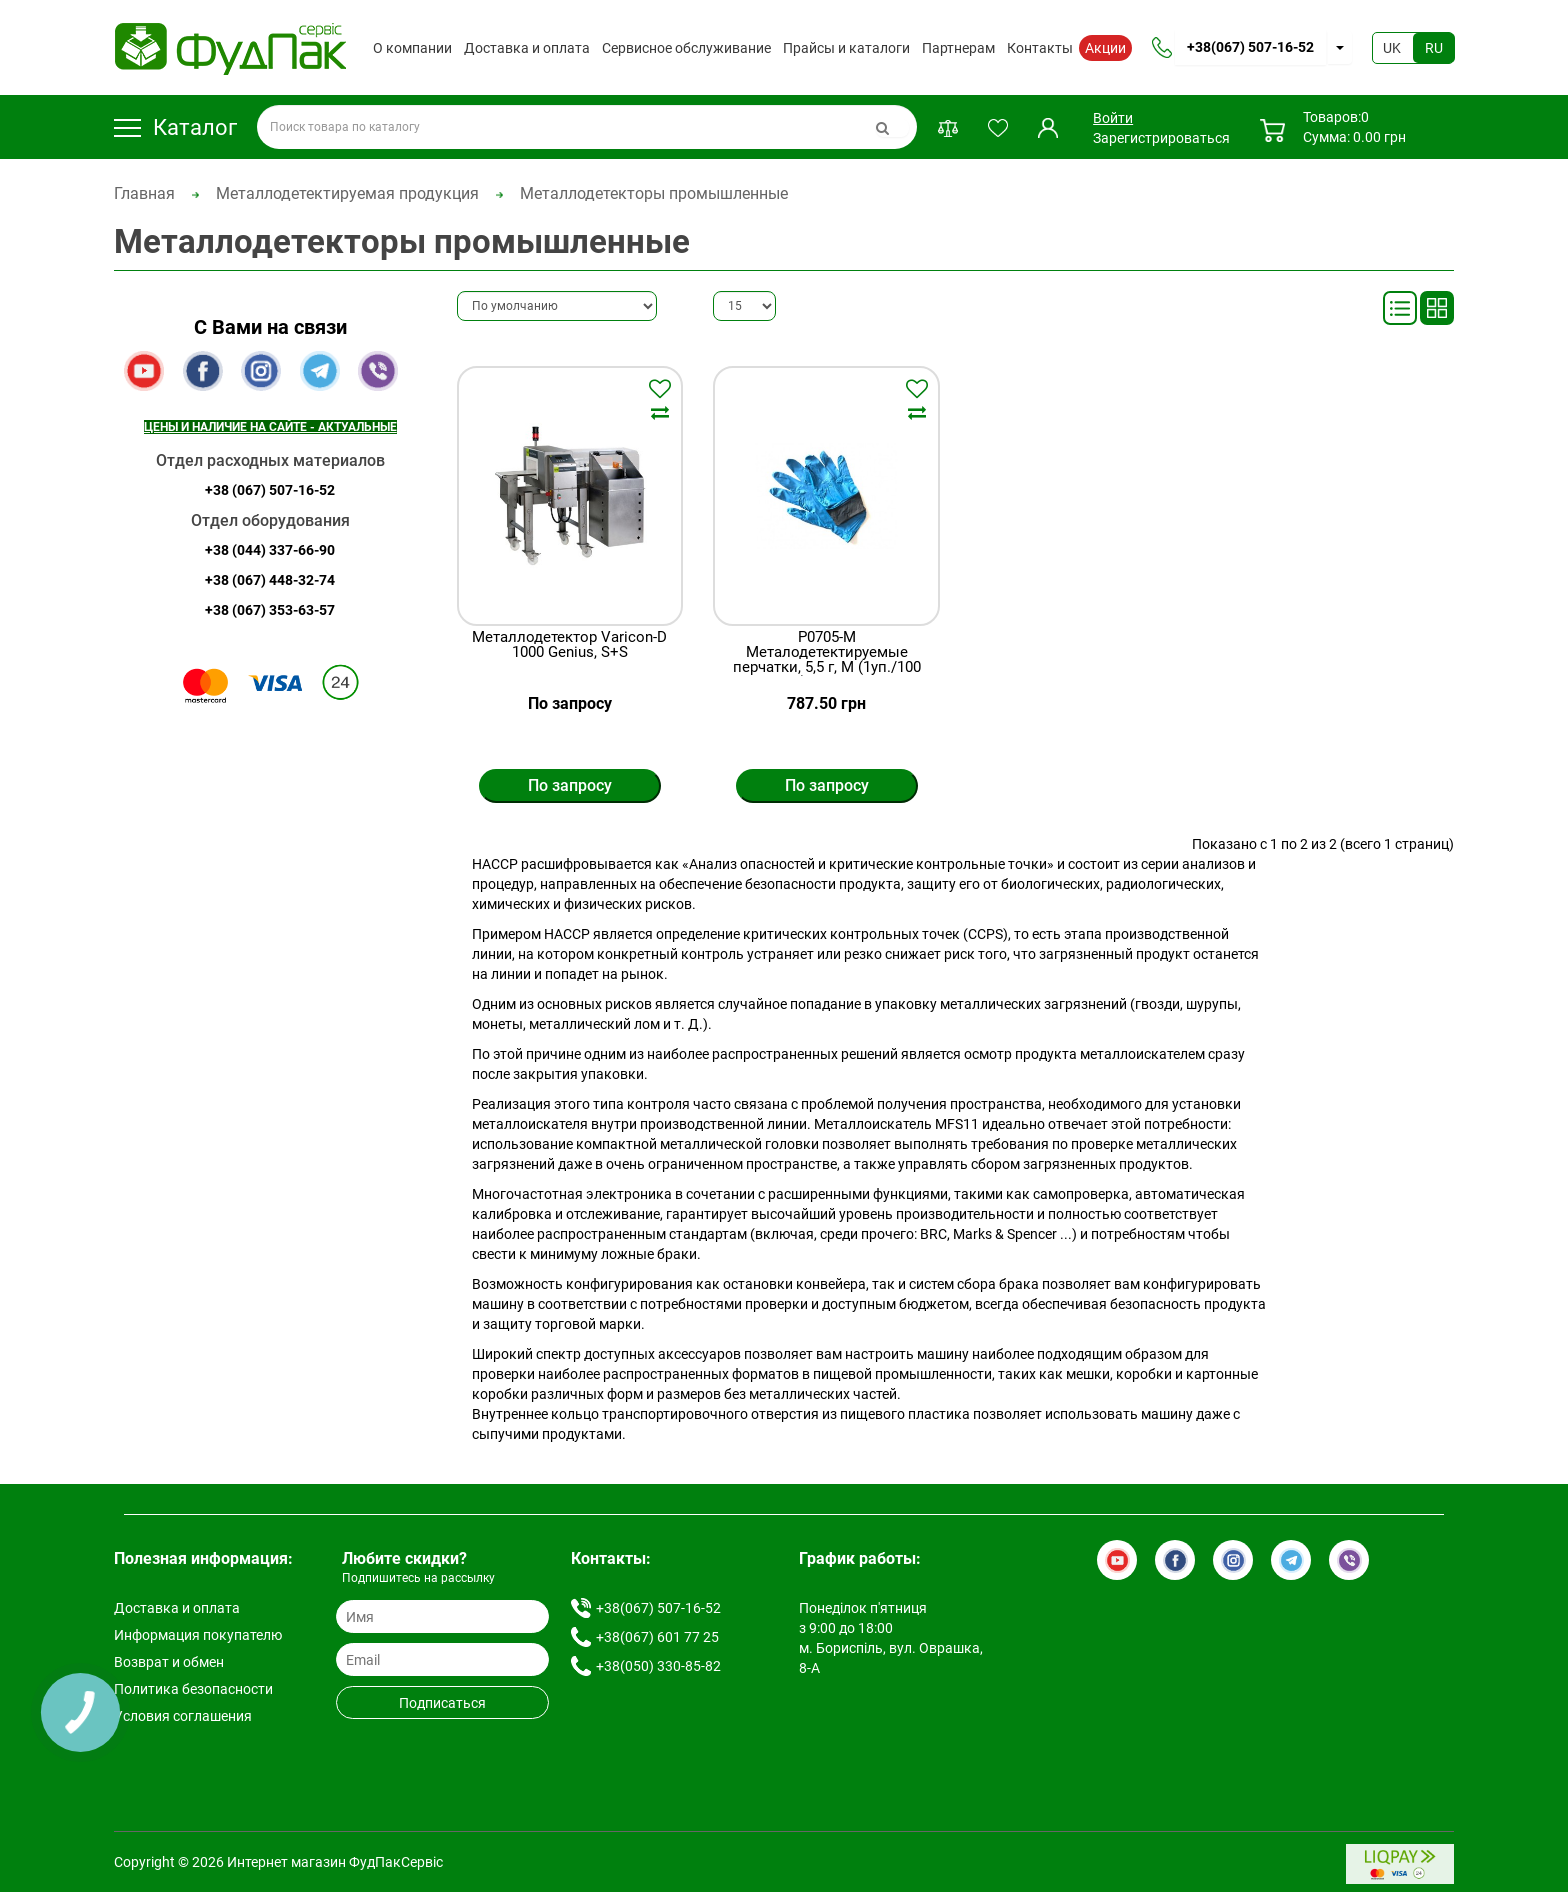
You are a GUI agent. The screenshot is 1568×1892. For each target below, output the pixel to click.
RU (1434, 48)
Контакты (1040, 48)
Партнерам (958, 48)
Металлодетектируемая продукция (347, 193)
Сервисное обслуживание (686, 48)
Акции (1105, 48)
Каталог (175, 127)
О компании (412, 48)
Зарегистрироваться (1161, 138)
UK (1392, 48)
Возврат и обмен (169, 1662)
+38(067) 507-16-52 (1250, 47)
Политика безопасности (193, 1689)
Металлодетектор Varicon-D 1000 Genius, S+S (569, 645)
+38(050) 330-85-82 (658, 1666)
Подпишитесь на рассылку (418, 1578)
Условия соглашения (183, 1716)
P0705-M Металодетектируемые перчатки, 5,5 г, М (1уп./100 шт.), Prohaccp (827, 660)
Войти (1113, 118)
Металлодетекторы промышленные (654, 193)
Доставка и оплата (527, 48)
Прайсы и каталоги (846, 48)
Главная (144, 193)
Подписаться (442, 1703)
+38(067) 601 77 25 (657, 1637)
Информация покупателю (198, 1635)
